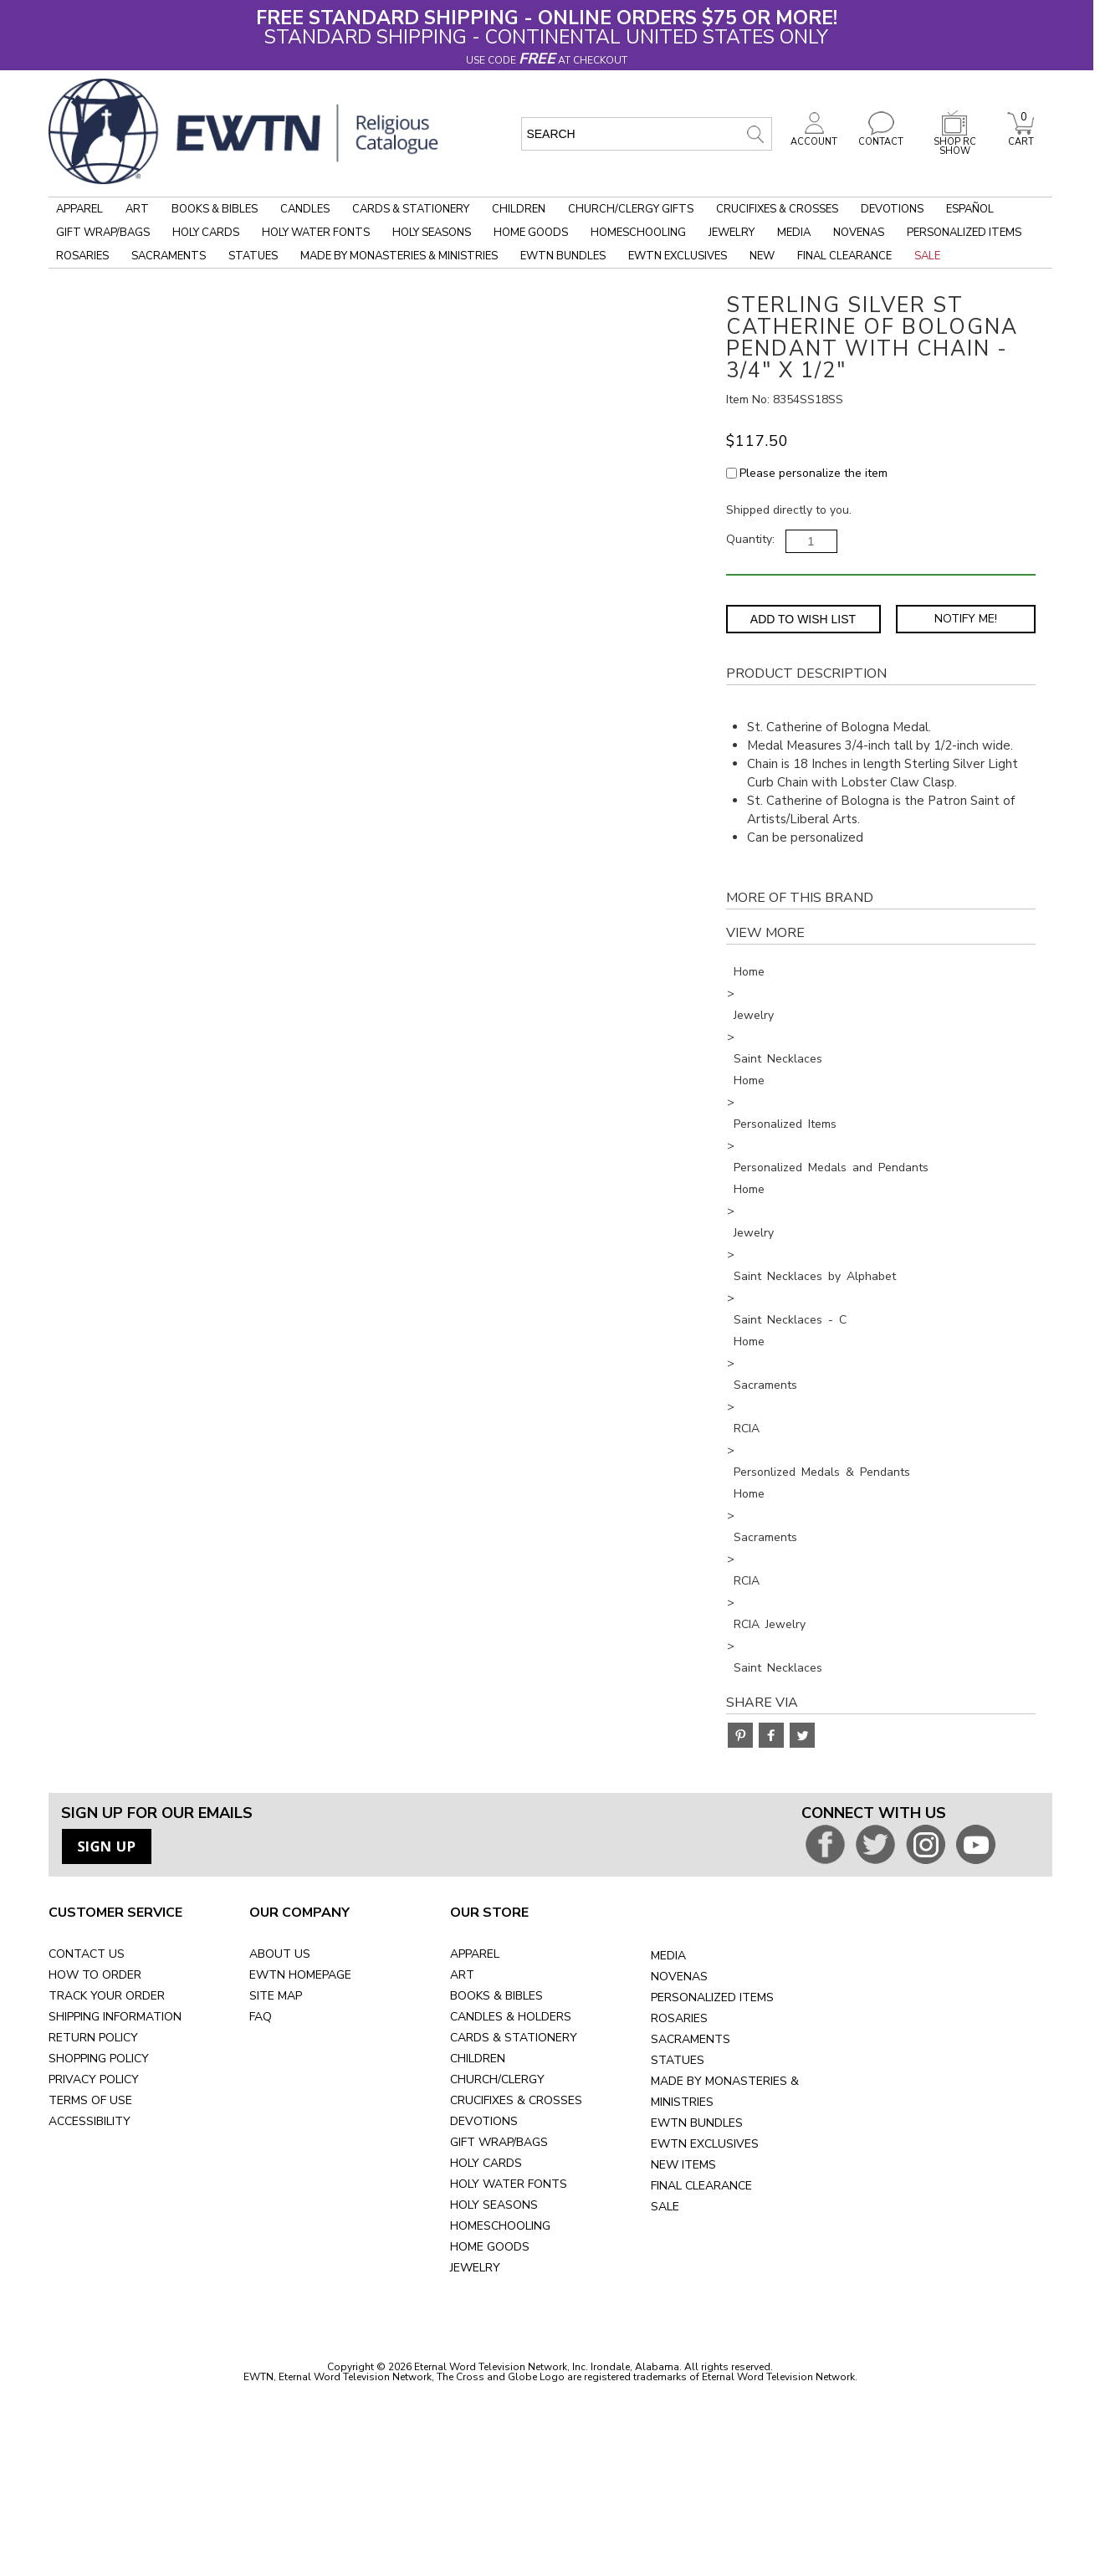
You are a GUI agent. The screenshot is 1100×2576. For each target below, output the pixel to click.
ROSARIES (679, 2018)
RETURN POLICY (93, 2038)
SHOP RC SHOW (954, 141)
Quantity (749, 539)
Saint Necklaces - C (790, 1320)
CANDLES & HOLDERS (510, 2017)
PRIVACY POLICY (94, 2079)
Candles (305, 209)
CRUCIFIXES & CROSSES (516, 2100)
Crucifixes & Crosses (777, 209)
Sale (927, 256)
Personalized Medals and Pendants (831, 1167)
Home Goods (531, 232)
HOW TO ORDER (95, 1975)
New (762, 256)
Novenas (858, 232)
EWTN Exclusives (677, 256)
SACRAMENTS (690, 2039)
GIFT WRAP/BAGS (499, 2142)
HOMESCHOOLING (500, 2226)
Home (749, 972)
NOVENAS (679, 1976)
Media (794, 232)
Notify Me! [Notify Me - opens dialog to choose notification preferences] (965, 619)
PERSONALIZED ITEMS (712, 1997)
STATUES (677, 2060)
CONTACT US (87, 1954)
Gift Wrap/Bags (103, 232)
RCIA (747, 1429)
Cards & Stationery (410, 209)
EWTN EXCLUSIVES (705, 2144)
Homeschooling (638, 232)
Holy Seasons (431, 232)
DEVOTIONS (484, 2121)
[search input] (646, 134)
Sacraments (168, 256)
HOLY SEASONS (494, 2205)
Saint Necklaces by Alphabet (815, 1276)
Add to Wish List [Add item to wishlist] (803, 619)
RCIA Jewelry (770, 1624)
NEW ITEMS (683, 2165)
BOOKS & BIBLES (496, 1996)
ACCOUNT (814, 137)
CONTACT (881, 137)
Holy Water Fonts (316, 232)
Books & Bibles (214, 209)
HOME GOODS (490, 2247)
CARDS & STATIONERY (513, 2038)
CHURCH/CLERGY (497, 2079)
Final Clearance (844, 256)
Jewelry (732, 232)
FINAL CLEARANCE (701, 2186)
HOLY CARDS (486, 2163)
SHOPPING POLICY (99, 2058)
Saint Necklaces (778, 1059)
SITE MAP (275, 1996)
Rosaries (82, 256)
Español (970, 209)
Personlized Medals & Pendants (822, 1472)
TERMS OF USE (90, 2100)
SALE (665, 2207)
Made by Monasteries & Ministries (399, 256)
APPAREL (474, 1954)
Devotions (892, 209)
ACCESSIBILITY (89, 2121)
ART (462, 1975)
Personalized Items (964, 232)
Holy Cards (205, 232)
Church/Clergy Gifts (630, 209)
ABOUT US (279, 1954)
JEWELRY (475, 2268)
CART (1020, 137)
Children (518, 209)
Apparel (79, 209)
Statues (253, 256)
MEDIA (668, 1956)
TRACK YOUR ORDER (107, 1996)
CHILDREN (477, 2058)
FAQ (260, 2017)
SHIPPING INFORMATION (115, 2017)
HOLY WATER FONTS (508, 2184)
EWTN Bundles (563, 256)
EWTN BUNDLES (697, 2123)
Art (137, 209)
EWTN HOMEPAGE (300, 1975)
